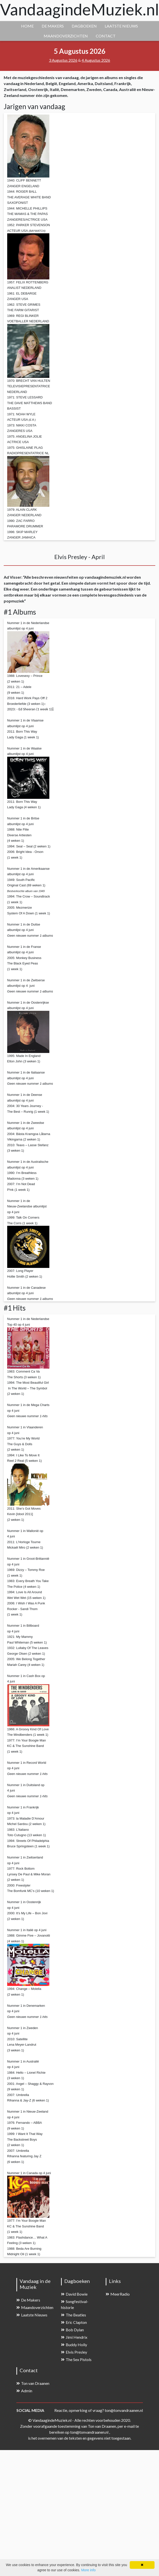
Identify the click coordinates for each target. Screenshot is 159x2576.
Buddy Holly (74, 2344)
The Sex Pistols (76, 2359)
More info (88, 2570)
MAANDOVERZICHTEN (66, 35)
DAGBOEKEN (84, 26)
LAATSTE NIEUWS (121, 26)
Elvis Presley (74, 2352)
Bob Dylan (72, 2329)
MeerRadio (118, 2294)
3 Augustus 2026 (63, 60)
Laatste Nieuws (31, 2314)
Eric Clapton (74, 2322)
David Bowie (74, 2294)
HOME (27, 26)
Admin (24, 2390)
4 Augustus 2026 (96, 60)
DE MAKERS (53, 26)
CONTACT (106, 35)
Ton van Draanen (32, 2383)
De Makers (28, 2300)
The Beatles (73, 2314)
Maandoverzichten (34, 2307)
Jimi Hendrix (74, 2337)
